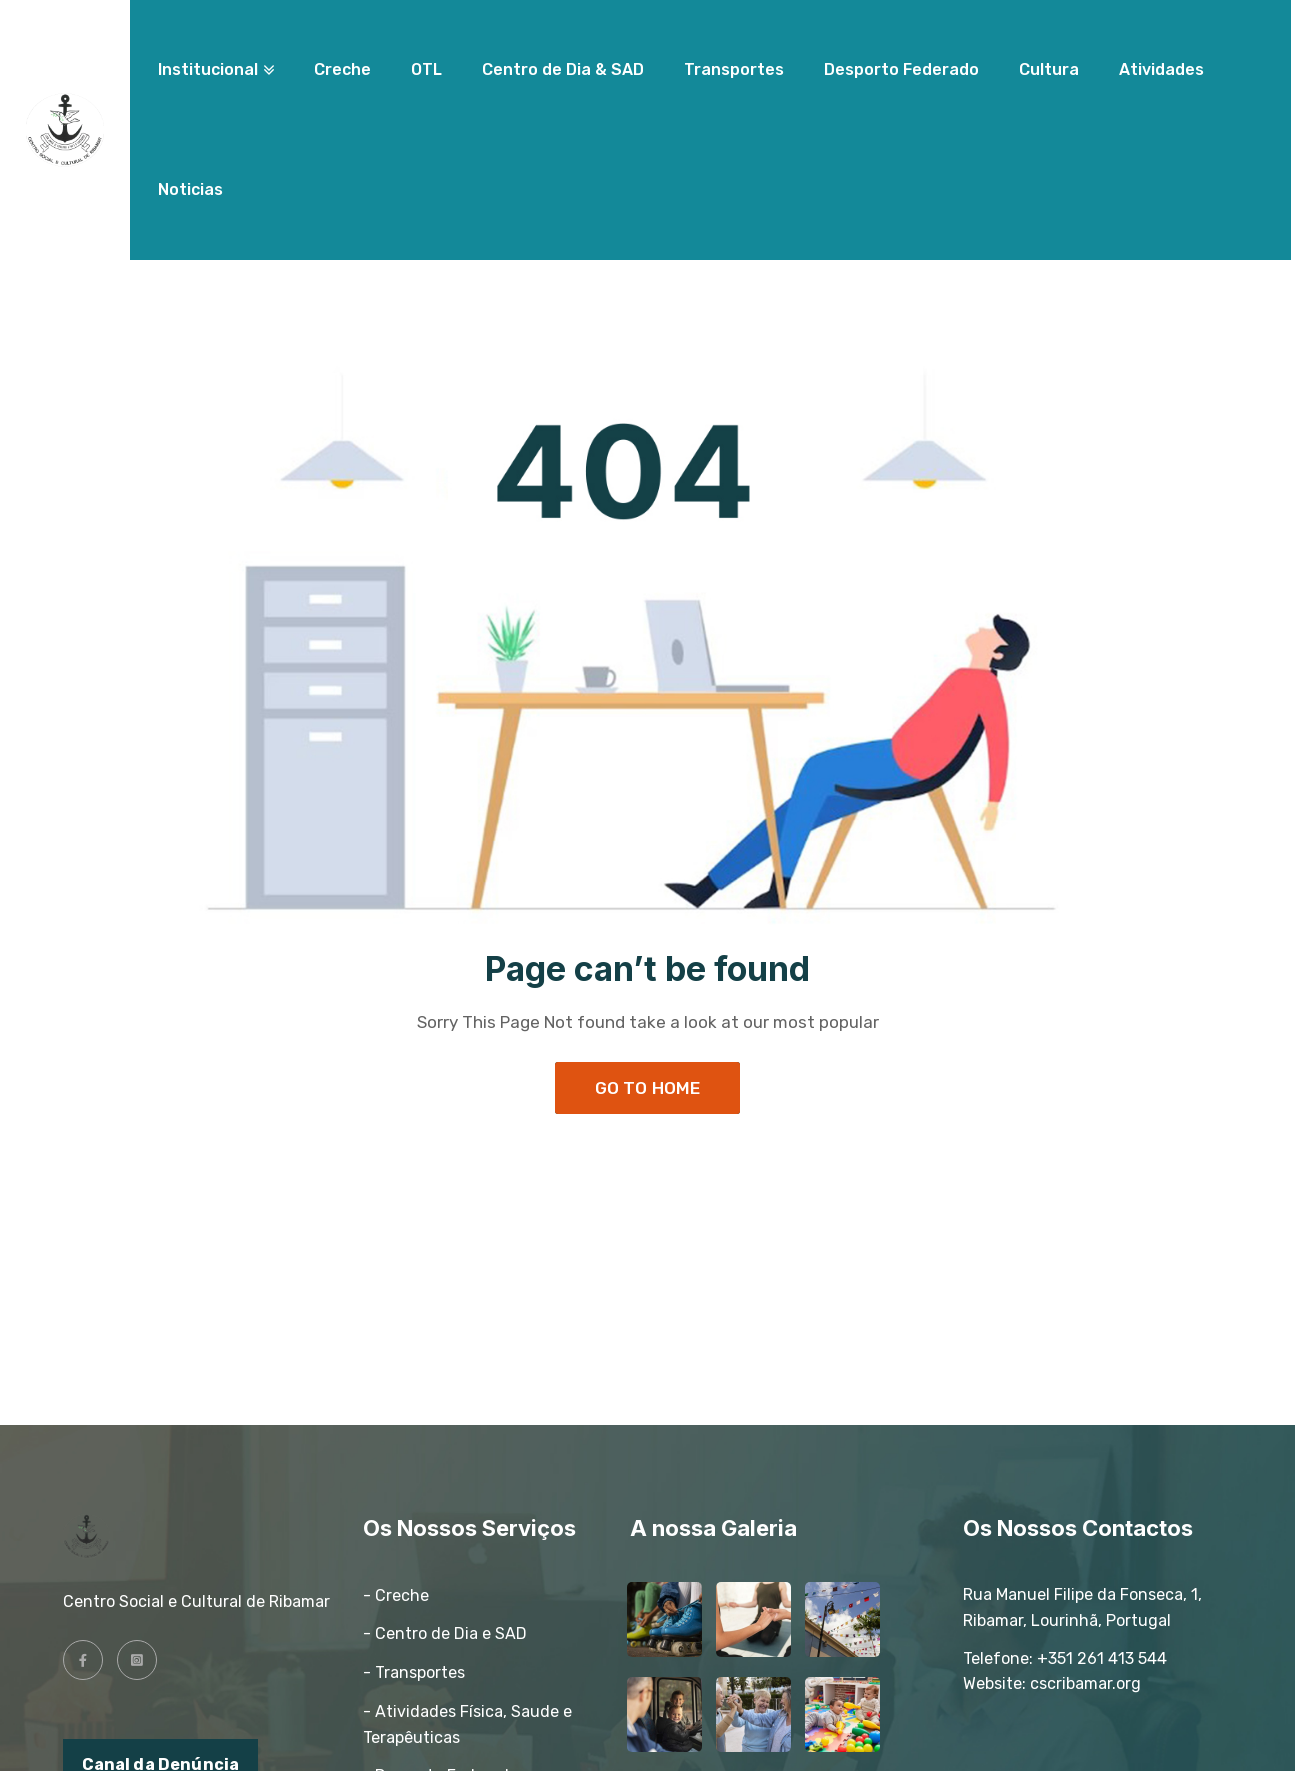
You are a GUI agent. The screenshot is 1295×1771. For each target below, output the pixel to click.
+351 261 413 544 (1102, 1658)
